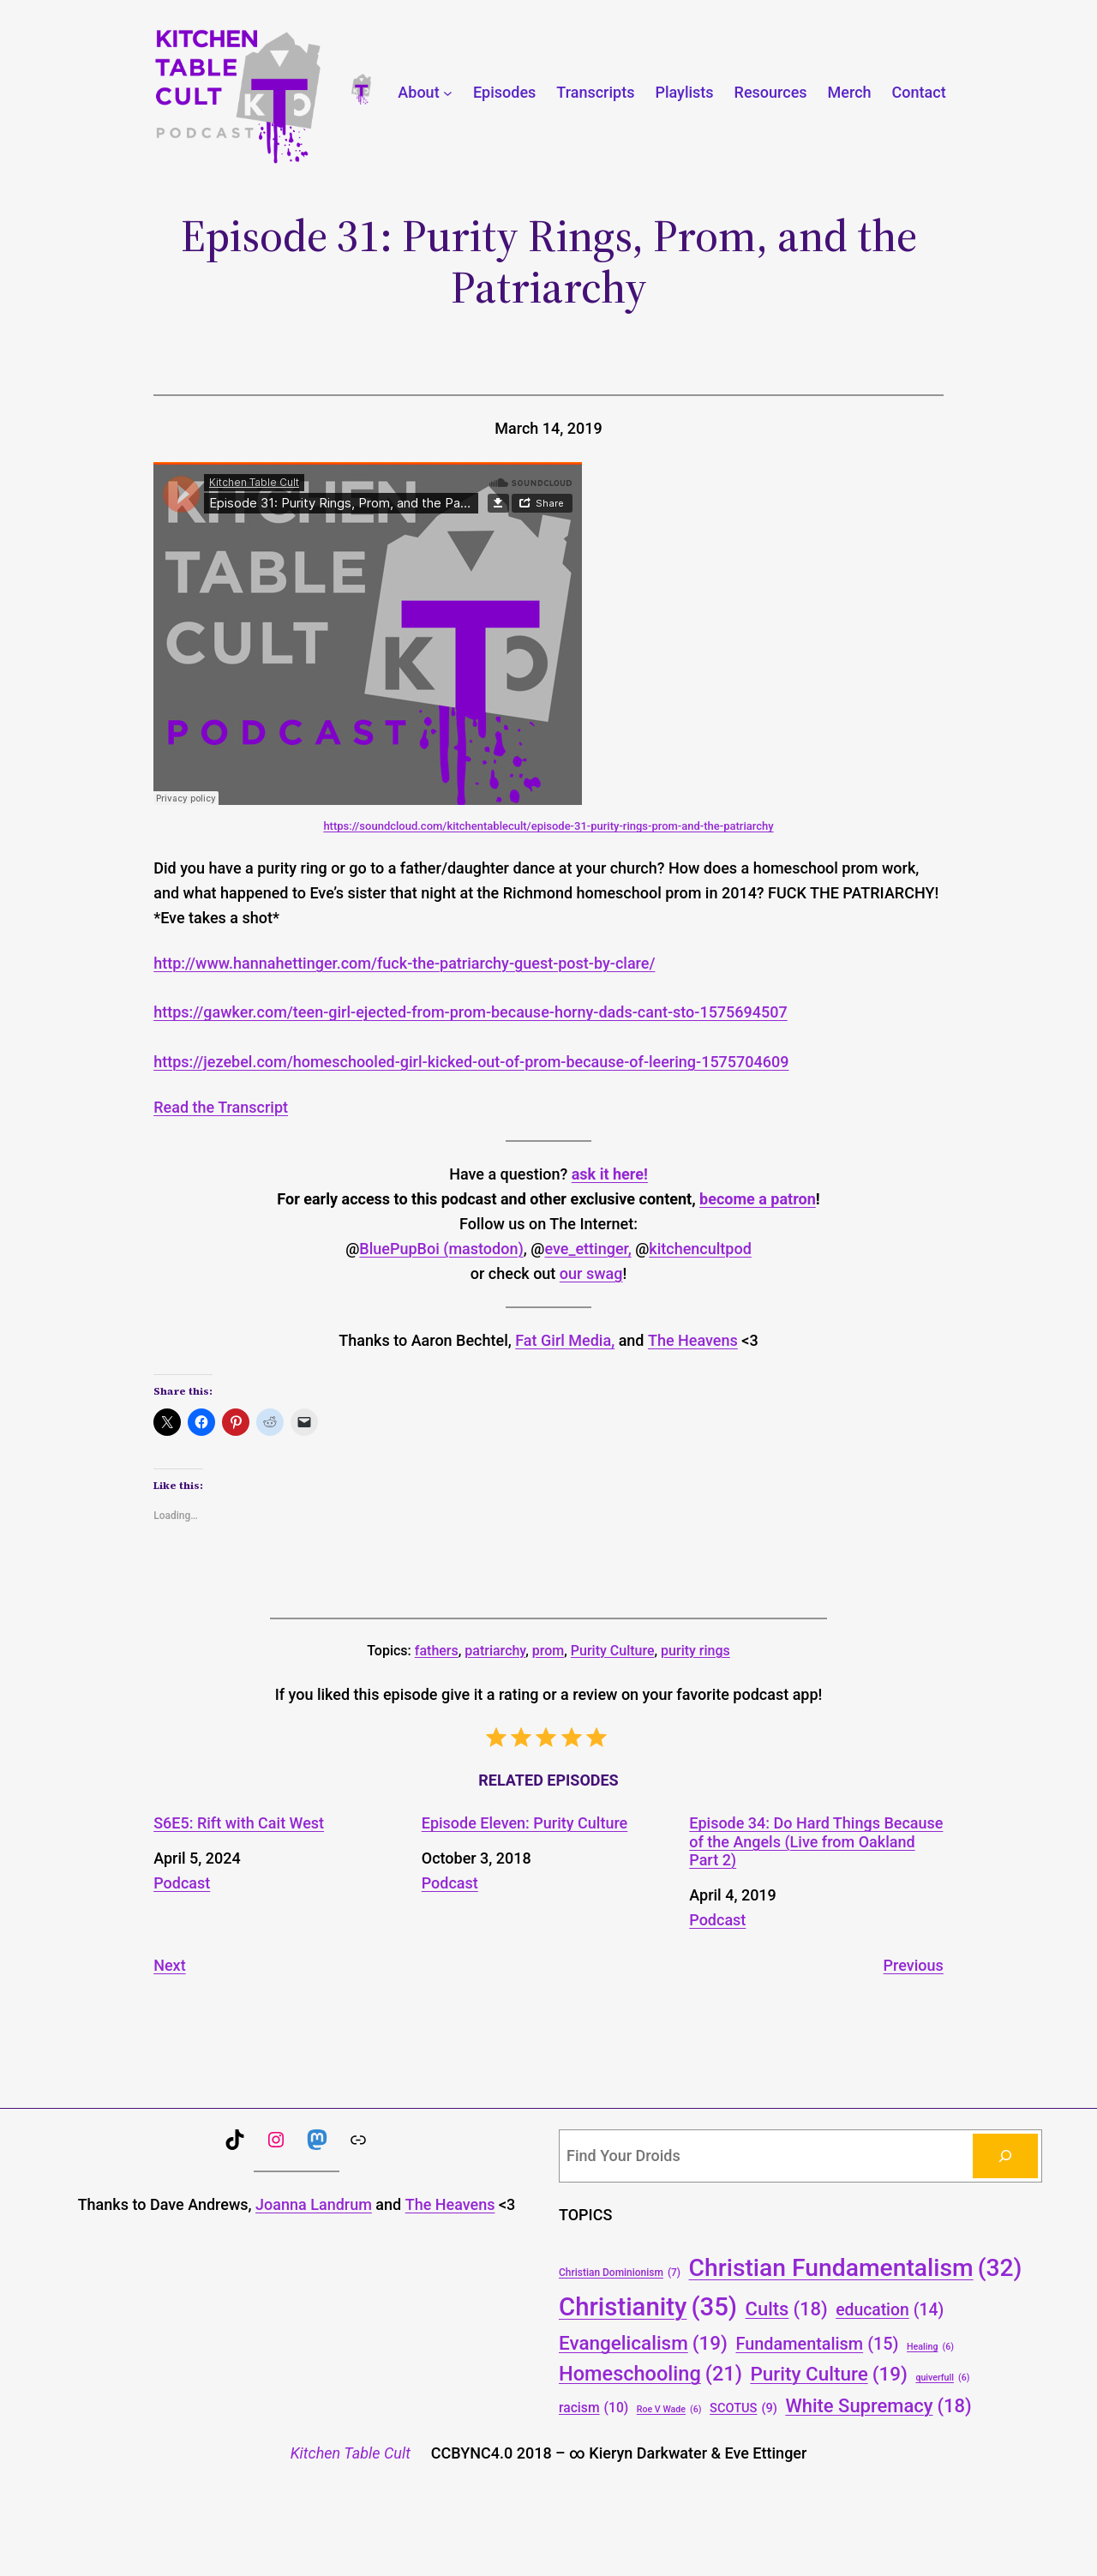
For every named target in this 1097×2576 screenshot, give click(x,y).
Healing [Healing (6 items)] (930, 2346)
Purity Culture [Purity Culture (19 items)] (829, 2373)
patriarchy (495, 1650)
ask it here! (610, 1174)
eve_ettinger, (587, 1249)
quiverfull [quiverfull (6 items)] (942, 2377)
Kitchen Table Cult (351, 2453)
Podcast (181, 1883)
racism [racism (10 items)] (593, 2407)
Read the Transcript (220, 1107)
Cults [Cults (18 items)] (787, 2309)
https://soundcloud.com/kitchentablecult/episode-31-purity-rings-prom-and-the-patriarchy (548, 826)
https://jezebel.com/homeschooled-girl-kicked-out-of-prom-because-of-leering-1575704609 (470, 1062)
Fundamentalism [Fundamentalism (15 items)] (816, 2344)
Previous (914, 1965)
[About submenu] (448, 93)
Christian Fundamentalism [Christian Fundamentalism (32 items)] (855, 2268)
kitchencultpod (700, 1249)
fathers (437, 1650)
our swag (591, 1273)
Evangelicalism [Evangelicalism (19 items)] (643, 2342)
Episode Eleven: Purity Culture (525, 1823)
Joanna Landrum (313, 2204)
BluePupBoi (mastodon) (441, 1249)
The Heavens (693, 1340)
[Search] (1005, 2156)
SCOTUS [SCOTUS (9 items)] (743, 2408)
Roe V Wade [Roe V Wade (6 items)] (669, 2409)
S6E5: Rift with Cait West (238, 1823)
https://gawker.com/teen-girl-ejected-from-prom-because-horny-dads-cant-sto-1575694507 (470, 1012)
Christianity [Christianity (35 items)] (648, 2307)
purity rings (695, 1650)
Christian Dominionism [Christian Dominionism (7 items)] (619, 2273)
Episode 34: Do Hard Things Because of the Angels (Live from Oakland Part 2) (816, 1841)
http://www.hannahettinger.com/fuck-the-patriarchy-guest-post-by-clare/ (404, 963)
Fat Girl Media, (564, 1340)
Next (169, 1965)
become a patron (757, 1199)
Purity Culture (613, 1650)
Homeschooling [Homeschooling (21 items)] (650, 2374)
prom (548, 1650)
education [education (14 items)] (890, 2310)
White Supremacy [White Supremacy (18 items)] (878, 2406)
